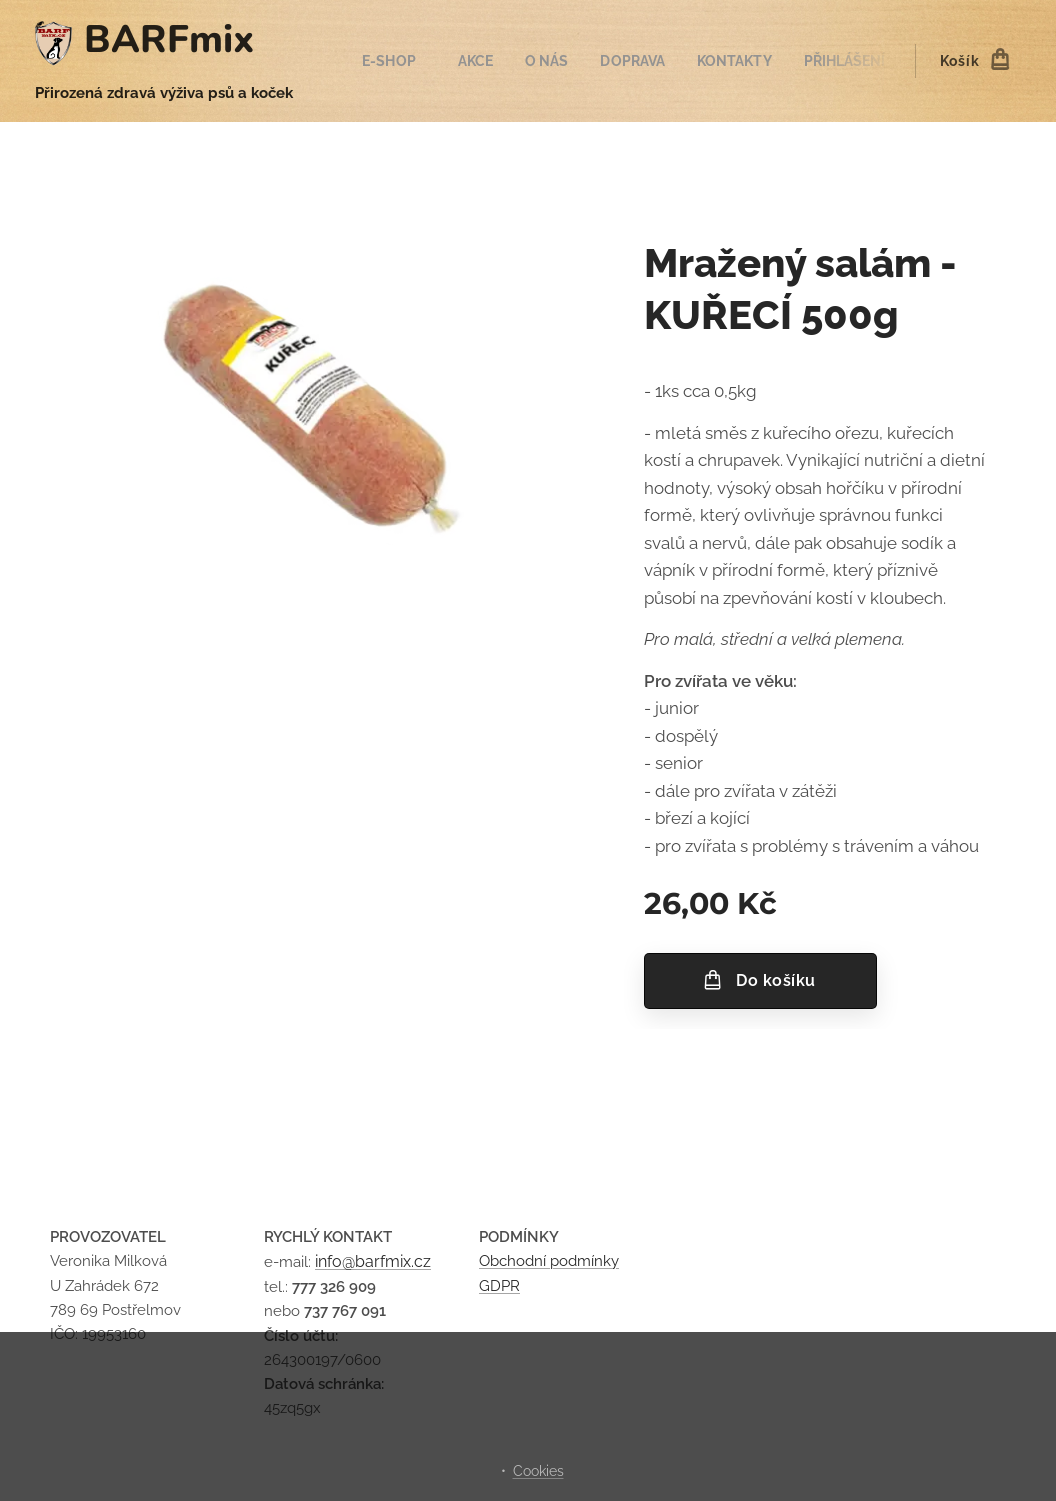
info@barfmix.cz (373, 1262)
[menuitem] (413, 61)
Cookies (538, 1471)
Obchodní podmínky (549, 1262)
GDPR (499, 1286)
